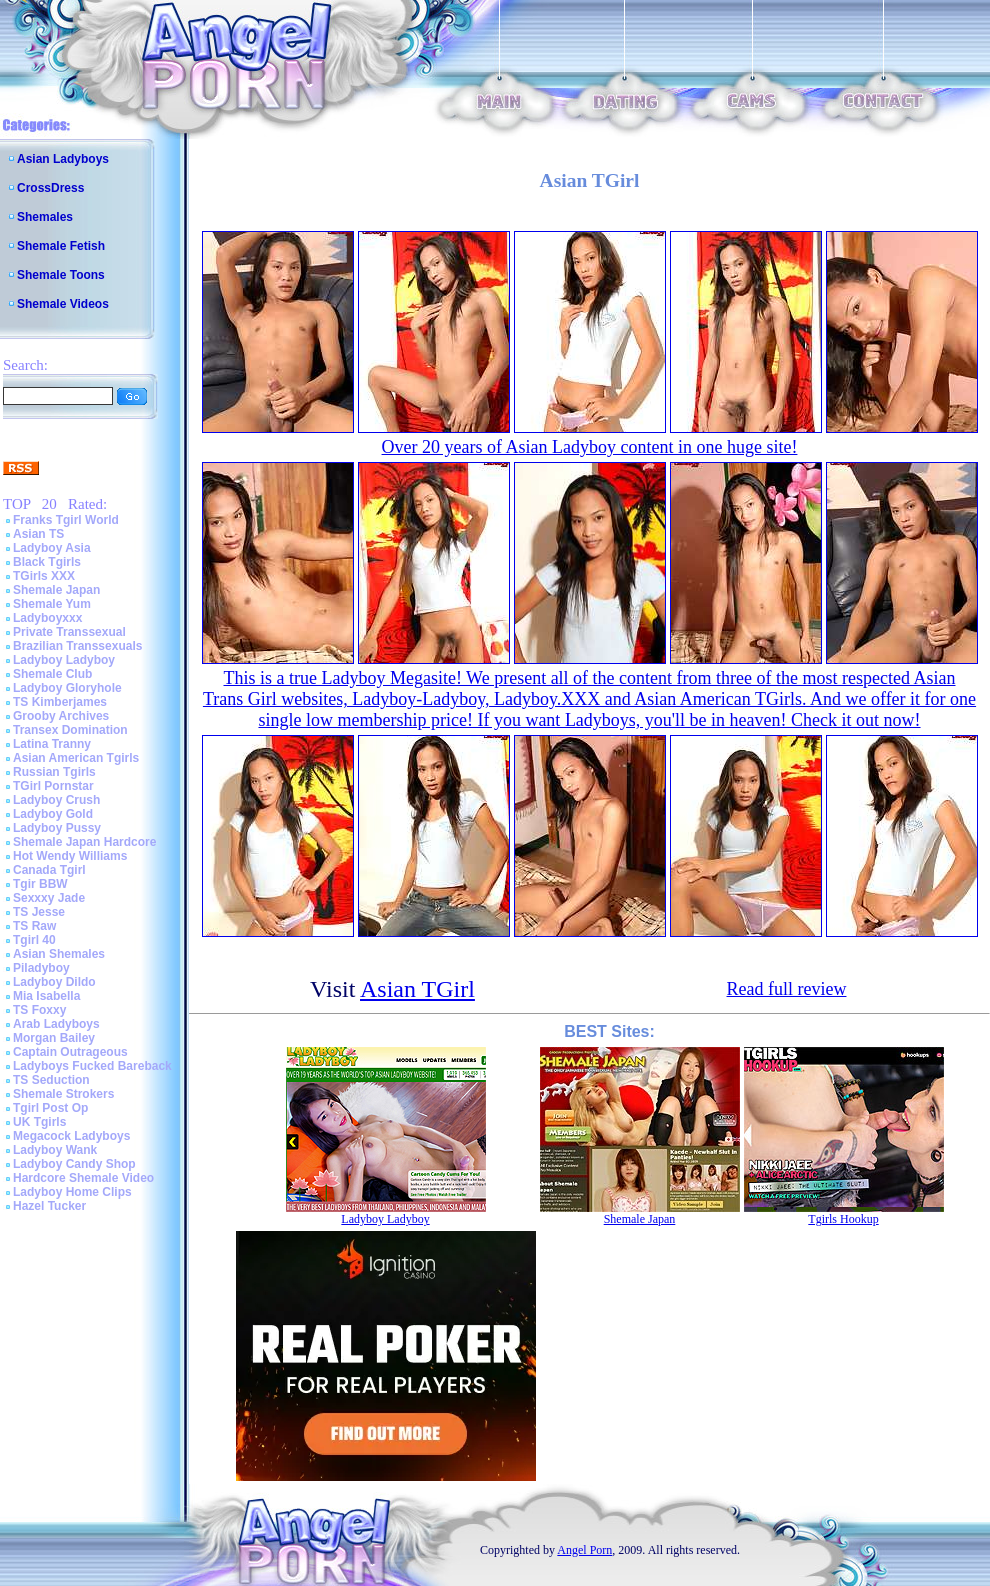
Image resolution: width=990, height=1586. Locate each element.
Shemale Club (52, 674)
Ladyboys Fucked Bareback (92, 1066)
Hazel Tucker (49, 1206)
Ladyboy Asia (52, 548)
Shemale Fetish (61, 246)
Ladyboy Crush (56, 800)
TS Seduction (51, 1080)
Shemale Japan (56, 590)
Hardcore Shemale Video (83, 1178)
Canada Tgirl (49, 870)
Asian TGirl (417, 989)
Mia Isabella (46, 996)
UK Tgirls (39, 1122)
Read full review (787, 989)
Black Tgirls (47, 562)
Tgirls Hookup (843, 1219)
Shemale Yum (52, 604)
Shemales (45, 217)
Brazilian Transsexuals (77, 646)
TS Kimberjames (60, 702)
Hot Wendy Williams (70, 856)
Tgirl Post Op (50, 1108)
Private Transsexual (69, 632)
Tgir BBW (40, 884)
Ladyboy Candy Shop (74, 1164)
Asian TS (38, 534)
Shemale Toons (61, 275)
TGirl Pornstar (53, 786)
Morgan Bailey (54, 1038)
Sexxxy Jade (49, 898)
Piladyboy (41, 968)
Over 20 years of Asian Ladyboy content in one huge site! (590, 447)
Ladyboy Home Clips (72, 1192)
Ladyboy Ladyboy (64, 660)
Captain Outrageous (70, 1052)
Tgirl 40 (34, 940)
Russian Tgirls (54, 772)
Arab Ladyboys (56, 1024)
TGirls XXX (44, 576)
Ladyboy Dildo (54, 982)
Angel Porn (584, 1550)
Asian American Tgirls (76, 758)
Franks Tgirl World (66, 520)
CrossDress (50, 188)
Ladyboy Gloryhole (67, 688)
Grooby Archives (61, 716)
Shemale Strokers (63, 1094)
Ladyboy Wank (55, 1150)
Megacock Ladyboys (71, 1136)
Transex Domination (70, 730)
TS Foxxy (39, 1010)
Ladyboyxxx (47, 618)
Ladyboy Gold (53, 814)
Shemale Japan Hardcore (84, 842)
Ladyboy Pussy (57, 828)
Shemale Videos (63, 304)
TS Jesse (39, 912)
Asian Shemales (59, 954)
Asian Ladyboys (63, 159)
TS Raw (34, 926)
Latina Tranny (52, 744)
